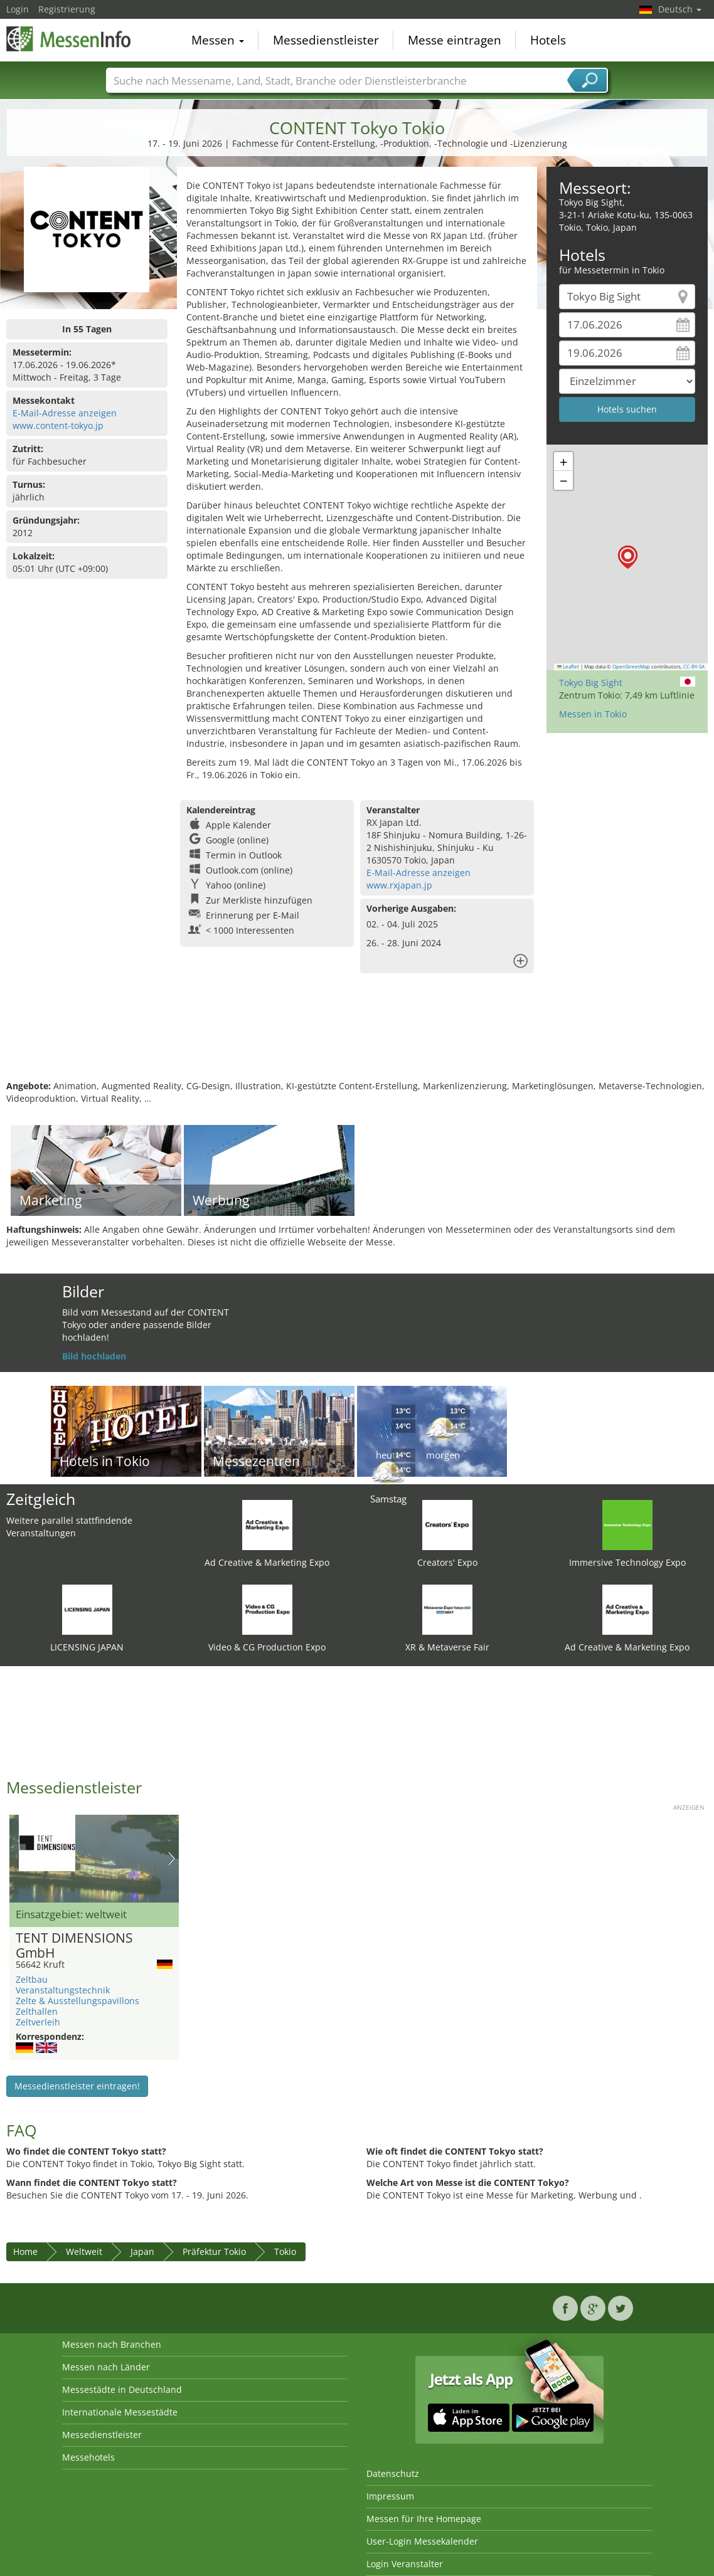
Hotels (548, 40)
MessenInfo (69, 38)
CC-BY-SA (694, 666)
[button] (628, 557)
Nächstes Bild (172, 1858)
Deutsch (679, 9)
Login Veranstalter (404, 2564)
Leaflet (568, 666)
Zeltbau (32, 1979)
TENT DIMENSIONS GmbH (74, 1945)
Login (17, 9)
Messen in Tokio (593, 714)
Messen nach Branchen (111, 2344)
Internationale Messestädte (120, 2412)
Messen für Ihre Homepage (423, 2519)
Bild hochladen (94, 1356)
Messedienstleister (326, 40)
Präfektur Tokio (214, 2251)
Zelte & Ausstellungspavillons (77, 2001)
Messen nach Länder (106, 2367)
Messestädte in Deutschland (122, 2389)
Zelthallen (37, 2011)
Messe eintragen (454, 40)
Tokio (285, 2251)
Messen (217, 40)
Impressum (390, 2496)
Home (25, 2251)
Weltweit (84, 2251)
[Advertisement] (355, 1039)
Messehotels (88, 2457)
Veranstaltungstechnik (63, 1990)
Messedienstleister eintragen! (77, 2086)
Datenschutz (392, 2473)
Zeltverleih (38, 2022)
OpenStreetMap (631, 666)
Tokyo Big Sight (590, 683)
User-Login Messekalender (422, 2541)
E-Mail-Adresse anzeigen (65, 413)
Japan (142, 2251)
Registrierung (66, 9)
